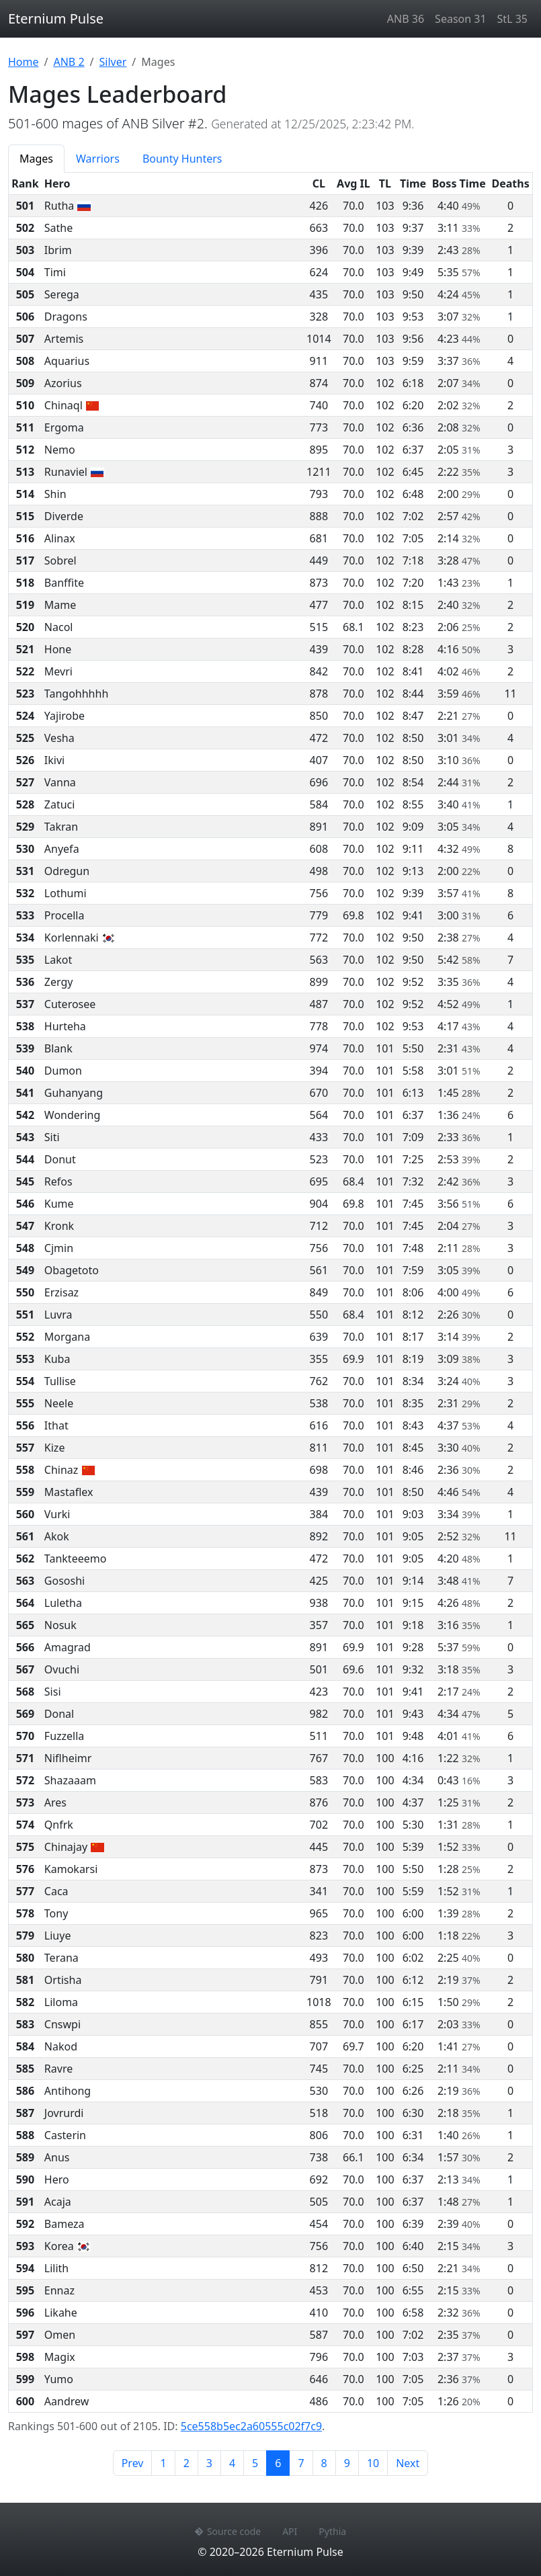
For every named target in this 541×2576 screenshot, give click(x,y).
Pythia (332, 2531)
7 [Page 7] (301, 2463)
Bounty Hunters (182, 158)
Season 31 (460, 18)
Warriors (98, 158)
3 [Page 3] (209, 2463)
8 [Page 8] (324, 2463)
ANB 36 (405, 18)
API (289, 2531)
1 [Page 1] (163, 2463)
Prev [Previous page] (133, 2463)
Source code (228, 2531)
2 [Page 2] (186, 2463)
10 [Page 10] (373, 2463)
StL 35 (512, 18)
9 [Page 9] (347, 2463)
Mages (36, 158)
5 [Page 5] (255, 2463)
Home (23, 61)
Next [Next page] (407, 2463)
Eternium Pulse (55, 18)
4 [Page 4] (232, 2463)
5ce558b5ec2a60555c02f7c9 (251, 2426)
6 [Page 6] (282, 2462)
